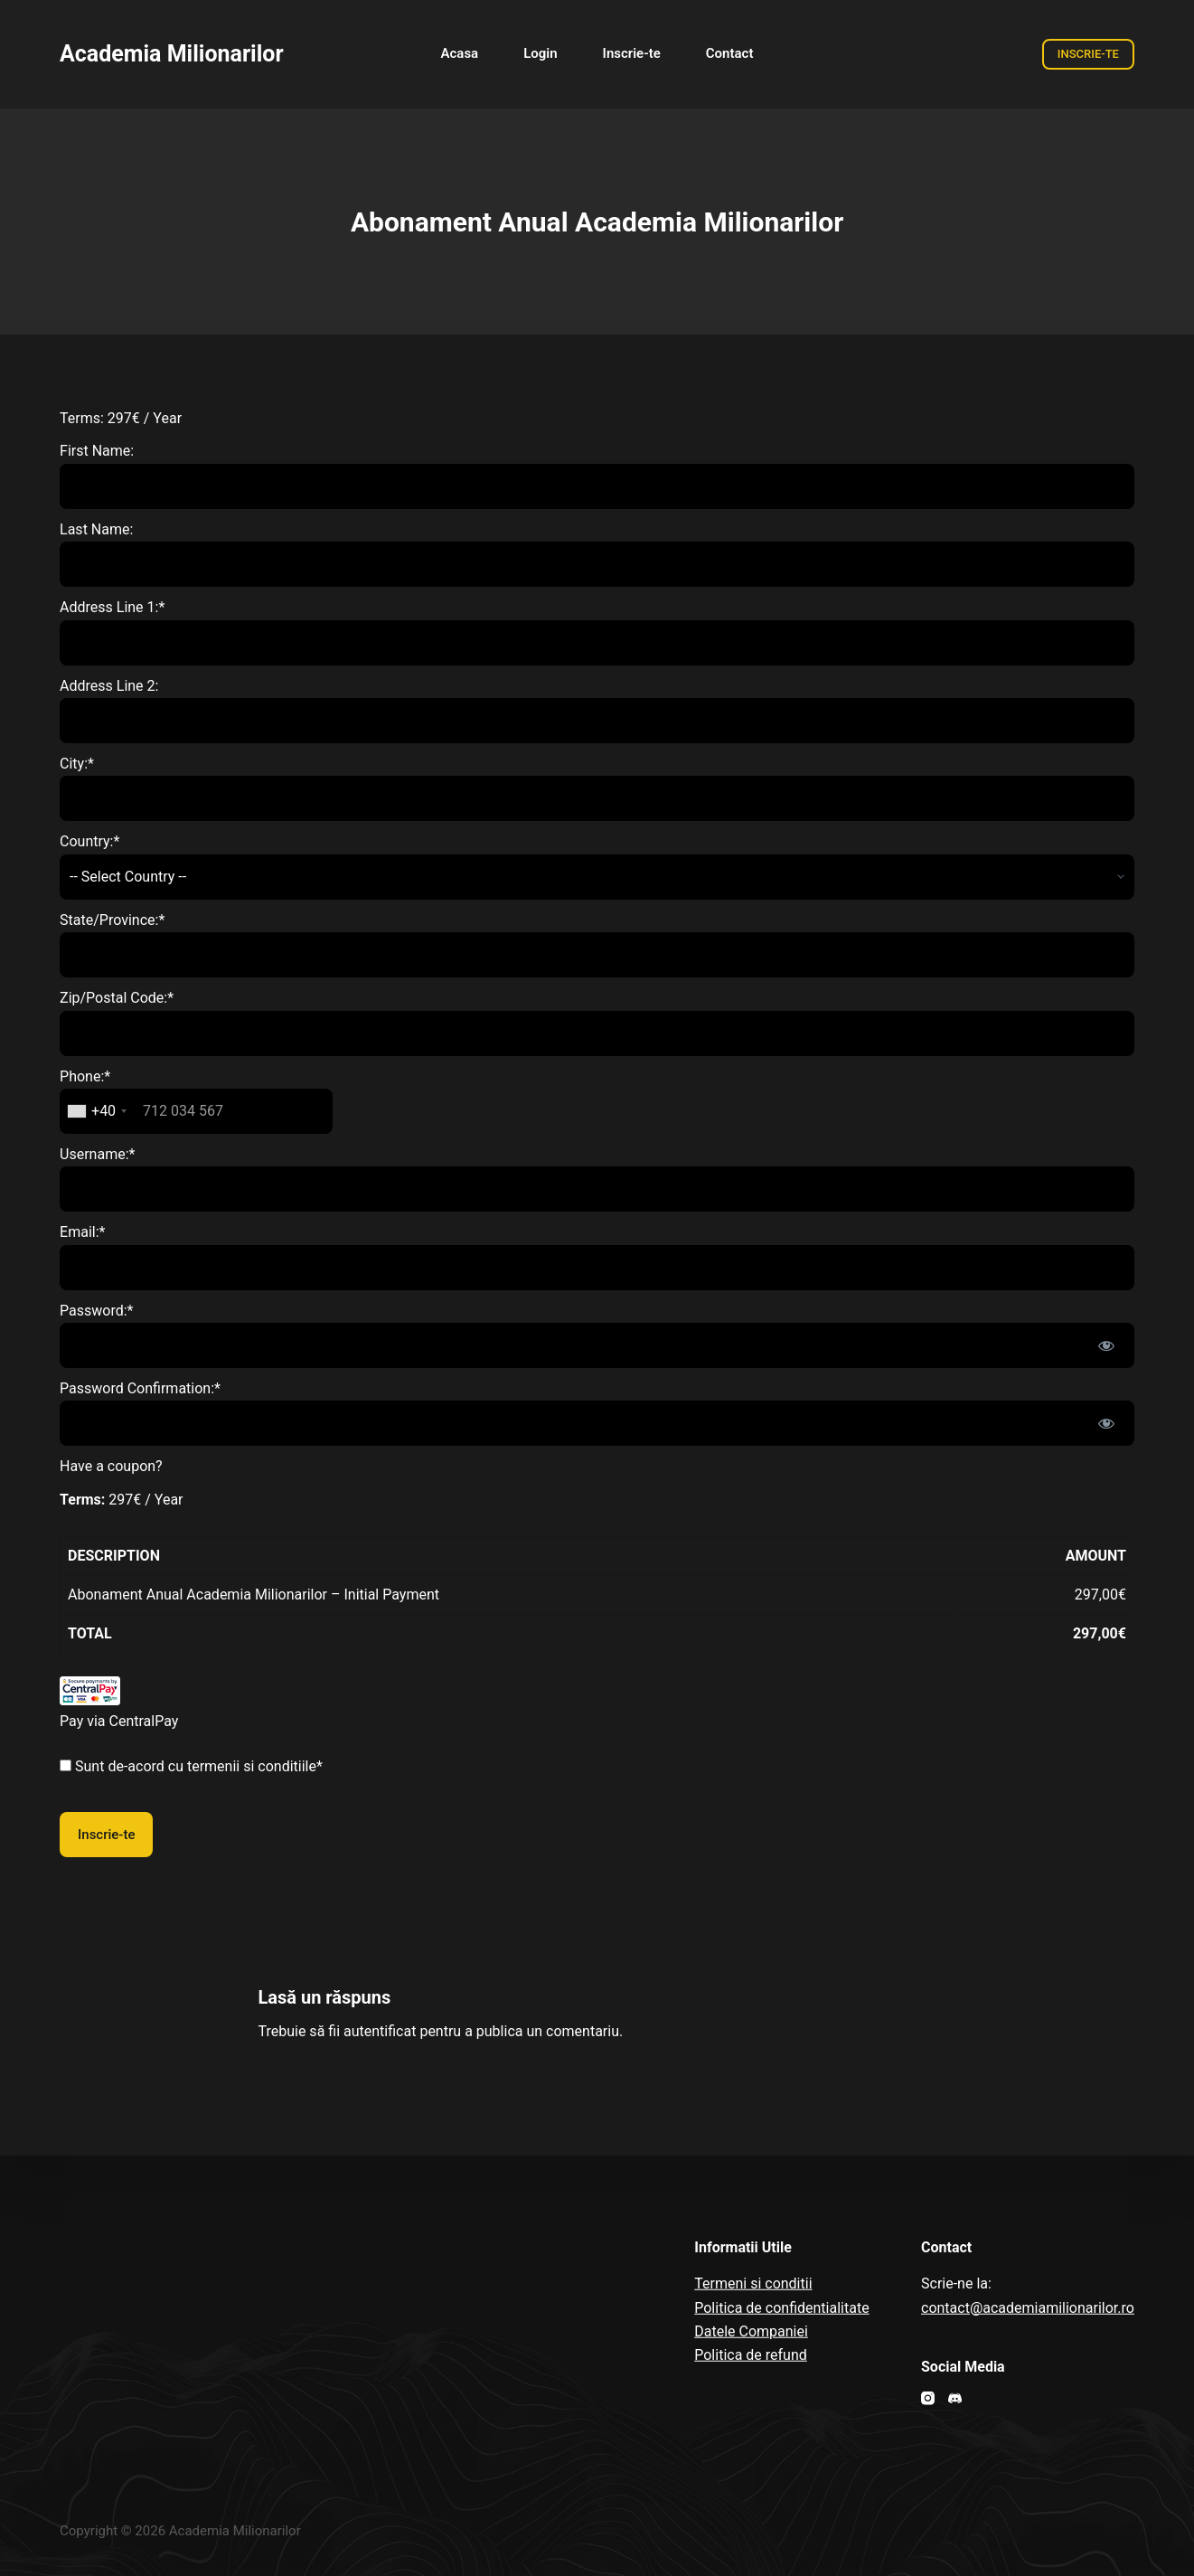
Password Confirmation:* (140, 1388)
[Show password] (1106, 1345)
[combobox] (96, 1111)
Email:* (82, 1232)
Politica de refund (750, 2355)
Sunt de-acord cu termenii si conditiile (195, 1766)
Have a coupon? (111, 1466)
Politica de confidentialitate (781, 2307)
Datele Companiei (751, 2331)
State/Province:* (112, 920)
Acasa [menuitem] (460, 53)
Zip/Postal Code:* (117, 997)
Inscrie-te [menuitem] (632, 53)
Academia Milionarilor (172, 54)
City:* (77, 763)
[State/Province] (597, 954)
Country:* (89, 841)
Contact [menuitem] (730, 53)
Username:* (97, 1154)
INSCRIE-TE (1088, 54)
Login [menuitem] (540, 53)
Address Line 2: (109, 685)
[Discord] (955, 2398)
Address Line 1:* (112, 607)
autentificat (379, 2031)
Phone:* (85, 1076)
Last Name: (96, 529)
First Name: (97, 450)
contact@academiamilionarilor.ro (1027, 2307)
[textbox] (196, 1111)
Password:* (96, 1310)
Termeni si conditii (753, 2283)
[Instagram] (928, 2398)
